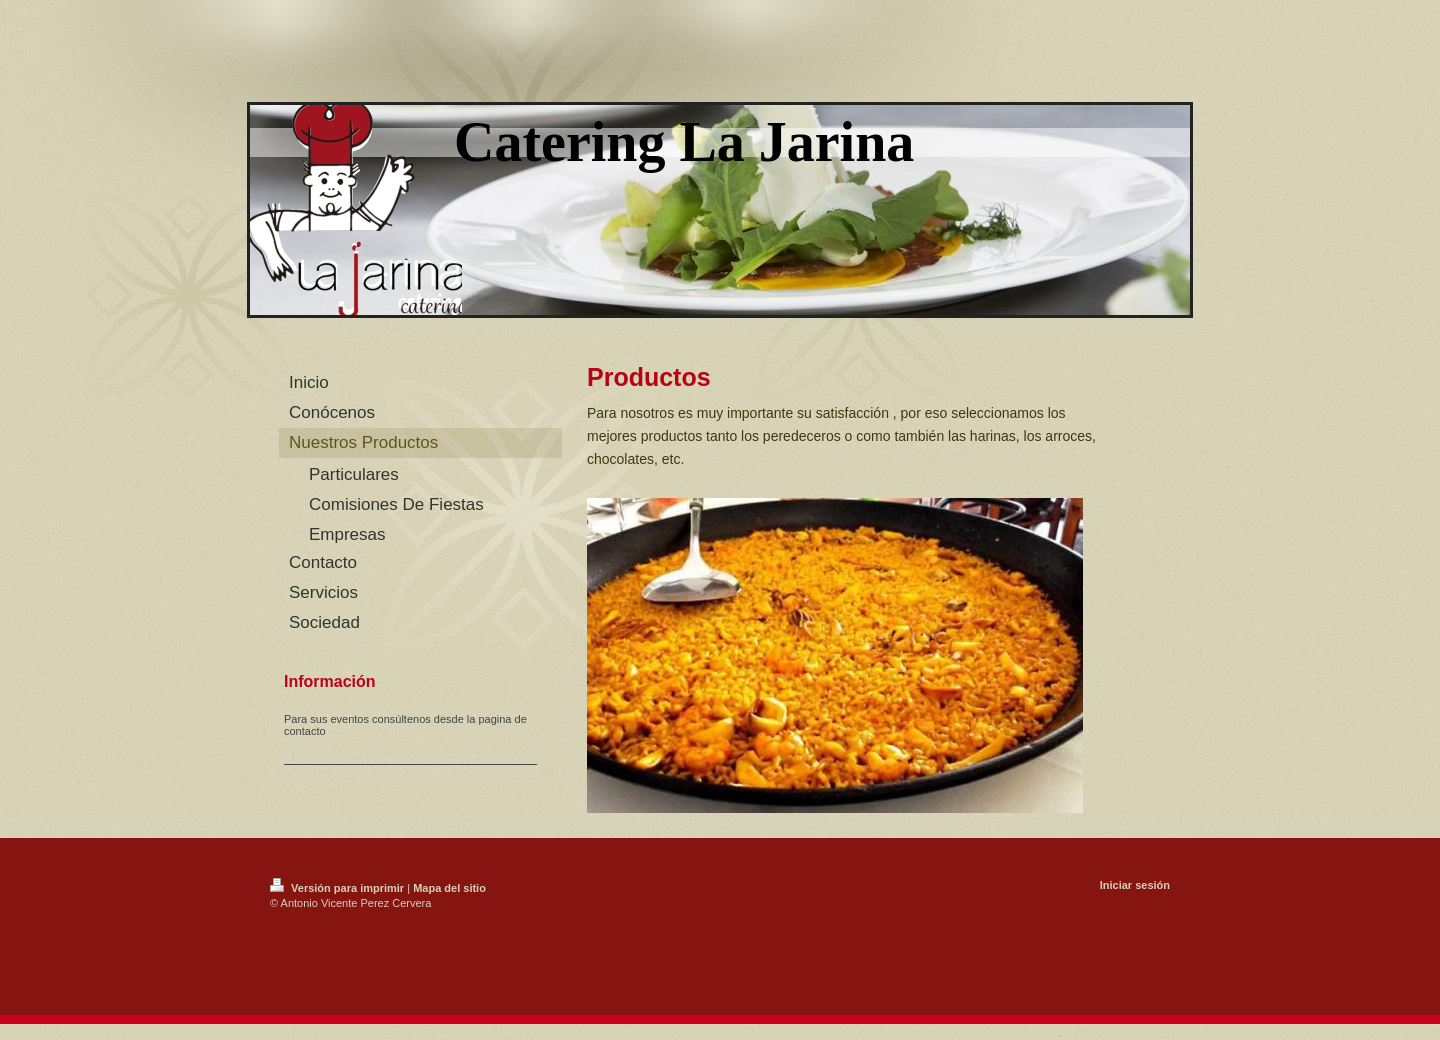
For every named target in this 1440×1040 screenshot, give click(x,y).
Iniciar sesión (1135, 885)
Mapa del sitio (449, 888)
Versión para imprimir (338, 888)
